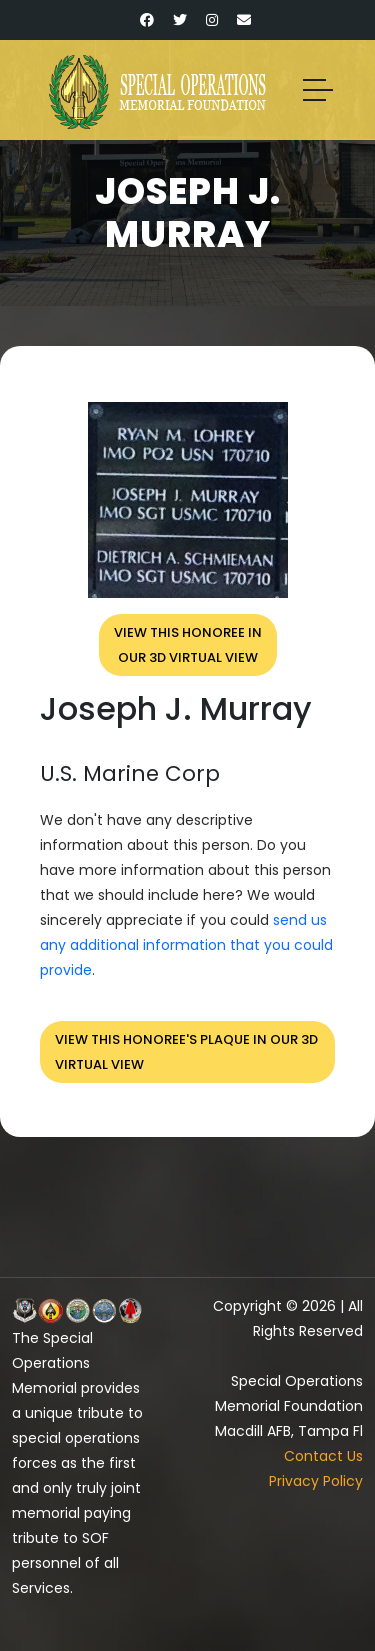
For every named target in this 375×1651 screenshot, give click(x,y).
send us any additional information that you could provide (186, 945)
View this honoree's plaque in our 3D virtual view (186, 1052)
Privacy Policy (316, 1481)
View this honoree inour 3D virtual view (188, 645)
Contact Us (323, 1456)
